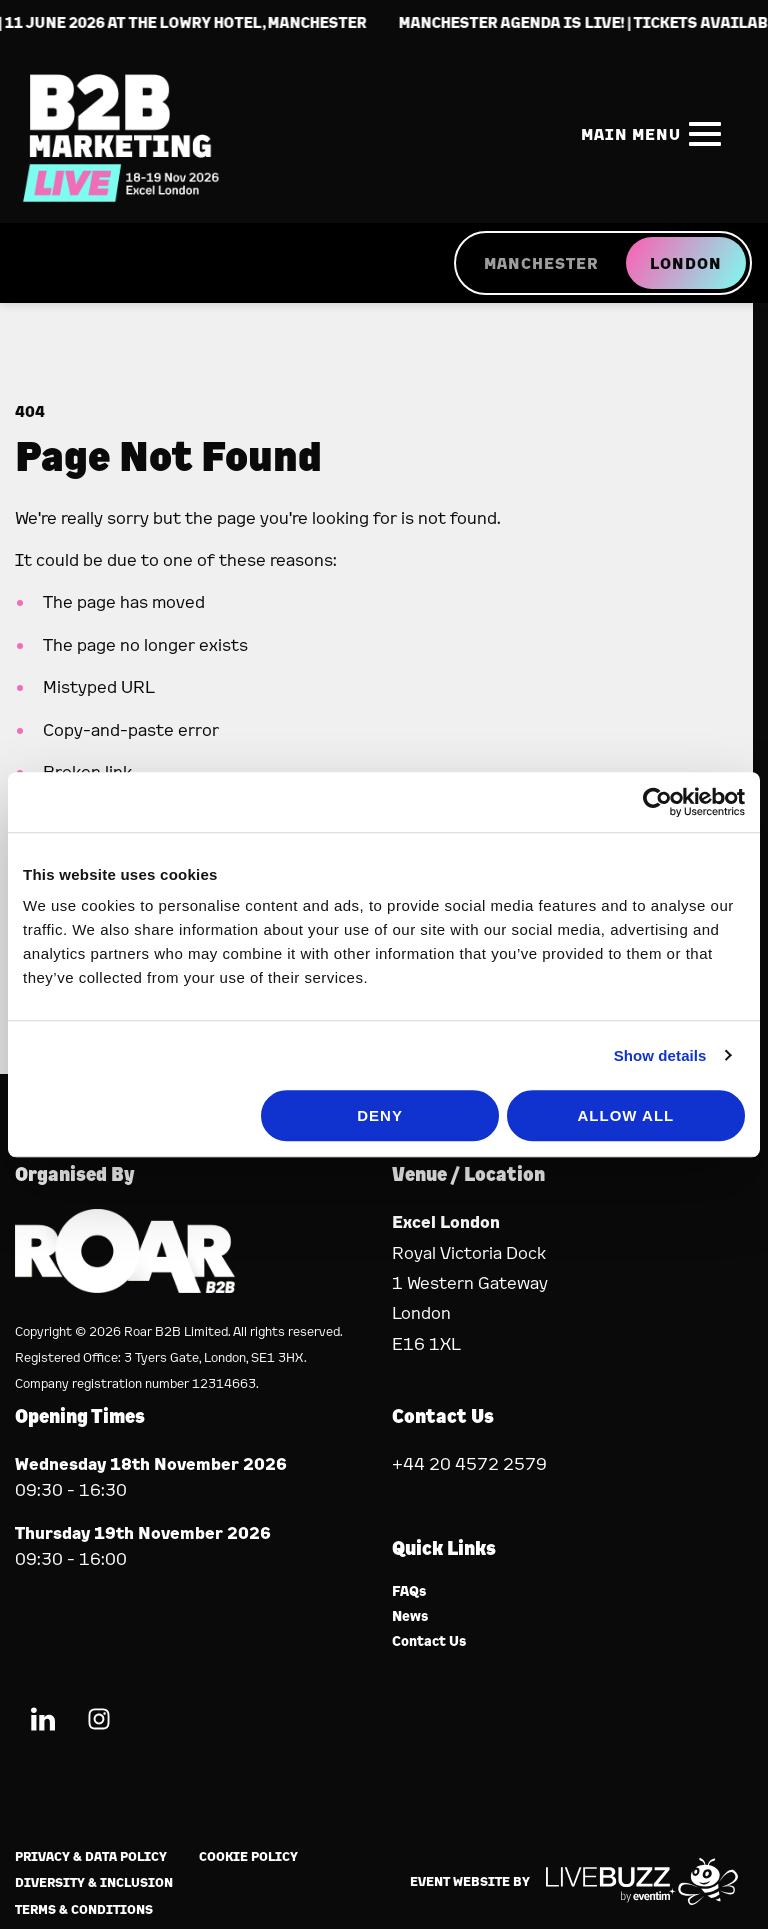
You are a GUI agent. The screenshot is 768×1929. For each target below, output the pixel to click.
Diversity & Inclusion (94, 1882)
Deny (380, 1115)
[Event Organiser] (125, 1286)
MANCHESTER (541, 263)
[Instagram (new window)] (99, 1722)
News (410, 1616)
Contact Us (429, 1641)
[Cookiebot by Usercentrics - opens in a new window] (657, 802)
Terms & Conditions (84, 1909)
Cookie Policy (248, 1856)
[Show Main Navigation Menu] (655, 134)
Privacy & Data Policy (91, 1856)
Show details (660, 1055)
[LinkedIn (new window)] (43, 1722)
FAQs (409, 1591)
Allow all (625, 1115)
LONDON (686, 263)
